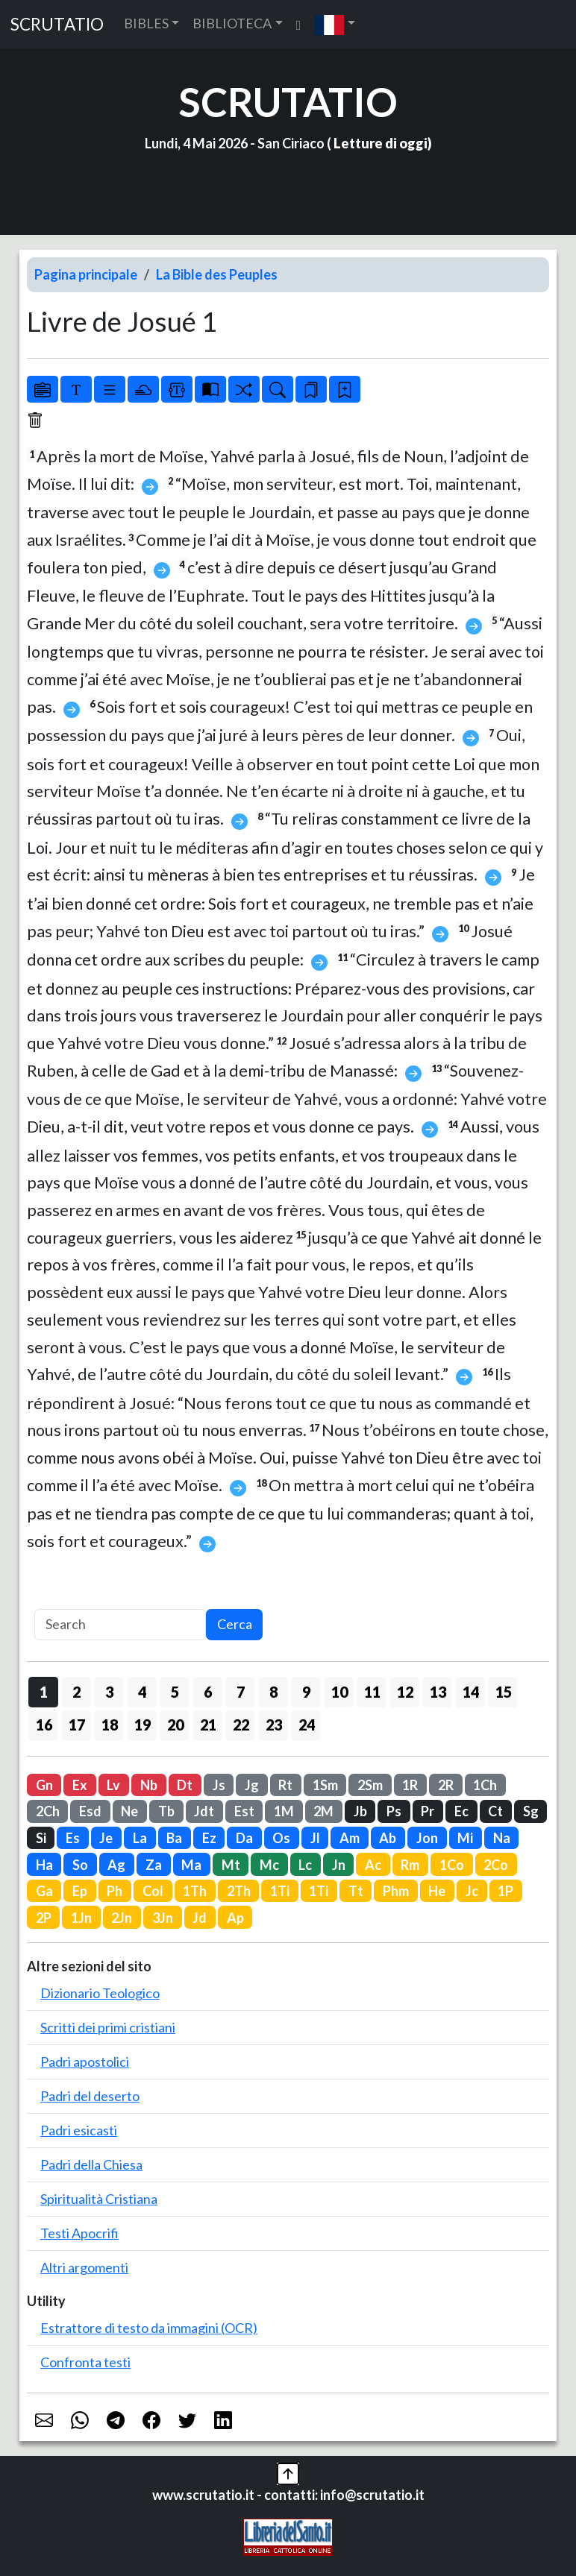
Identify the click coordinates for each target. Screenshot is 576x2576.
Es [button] (73, 1838)
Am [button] (349, 1838)
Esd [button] (90, 1811)
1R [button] (410, 1785)
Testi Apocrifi (79, 2233)
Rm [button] (410, 1865)
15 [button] (503, 1692)
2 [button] (76, 1692)
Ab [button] (387, 1838)
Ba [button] (174, 1838)
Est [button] (244, 1811)
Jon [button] (427, 1838)
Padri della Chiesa (91, 2164)
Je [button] (106, 1838)
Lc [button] (305, 1865)
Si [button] (41, 1838)
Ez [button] (209, 1838)
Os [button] (281, 1838)
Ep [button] (79, 1891)
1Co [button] (451, 1865)
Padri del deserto (90, 2096)
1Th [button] (195, 1891)
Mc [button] (269, 1865)
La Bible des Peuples (217, 274)
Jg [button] (252, 1785)
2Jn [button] (121, 1917)
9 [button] (306, 1692)
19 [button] (142, 1724)
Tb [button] (166, 1811)
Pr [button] (427, 1811)
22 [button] (241, 1724)
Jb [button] (360, 1811)
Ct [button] (495, 1811)
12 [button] (405, 1692)
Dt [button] (184, 1785)
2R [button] (446, 1785)
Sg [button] (531, 1811)
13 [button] (438, 1692)
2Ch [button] (48, 1811)
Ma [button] (191, 1865)
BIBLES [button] (146, 23)
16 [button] (44, 1724)
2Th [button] (239, 1891)
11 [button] (372, 1692)
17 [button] (77, 1724)
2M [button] (323, 1811)
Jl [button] (315, 1838)
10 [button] (339, 1692)
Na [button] (501, 1838)
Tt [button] (355, 1891)
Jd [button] (199, 1917)
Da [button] (244, 1838)
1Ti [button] (279, 1891)
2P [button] (43, 1917)
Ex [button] (79, 1785)
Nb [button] (148, 1785)
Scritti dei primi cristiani (107, 2027)
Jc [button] (472, 1891)
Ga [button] (44, 1891)
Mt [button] (231, 1865)
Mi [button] (465, 1838)
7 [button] (241, 1692)
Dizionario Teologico (100, 1993)
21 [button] (208, 1724)
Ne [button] (129, 1811)
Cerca (234, 1624)
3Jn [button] (162, 1917)
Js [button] (219, 1785)
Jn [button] (338, 1865)
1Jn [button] (81, 1917)
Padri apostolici (84, 2061)
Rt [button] (285, 1785)
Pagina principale (85, 274)
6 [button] (208, 1692)
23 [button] (274, 1724)
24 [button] (306, 1724)
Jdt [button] (204, 1811)
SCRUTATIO (57, 24)
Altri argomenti (84, 2267)
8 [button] (273, 1692)
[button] (334, 24)
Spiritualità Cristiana (98, 2199)
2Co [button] (495, 1865)
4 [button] (142, 1692)
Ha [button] (44, 1865)
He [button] (436, 1891)
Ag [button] (116, 1865)
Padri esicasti (78, 2130)
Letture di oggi (381, 143)
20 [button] (175, 1724)
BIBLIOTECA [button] (232, 23)
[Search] (120, 1625)
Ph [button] (114, 1891)
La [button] (140, 1838)
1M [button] (284, 1811)
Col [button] (153, 1891)
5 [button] (175, 1692)
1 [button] (44, 1692)
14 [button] (471, 1692)
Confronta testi (85, 2362)
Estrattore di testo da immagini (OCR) (148, 2328)
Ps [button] (393, 1811)
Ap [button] (235, 1917)
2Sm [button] (370, 1785)
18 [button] (109, 1724)
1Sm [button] (325, 1785)
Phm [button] (396, 1891)
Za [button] (153, 1865)
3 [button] (109, 1692)
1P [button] (505, 1891)
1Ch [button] (485, 1785)
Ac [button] (373, 1865)
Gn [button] (44, 1785)
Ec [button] (461, 1811)
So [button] (80, 1865)
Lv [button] (113, 1785)
